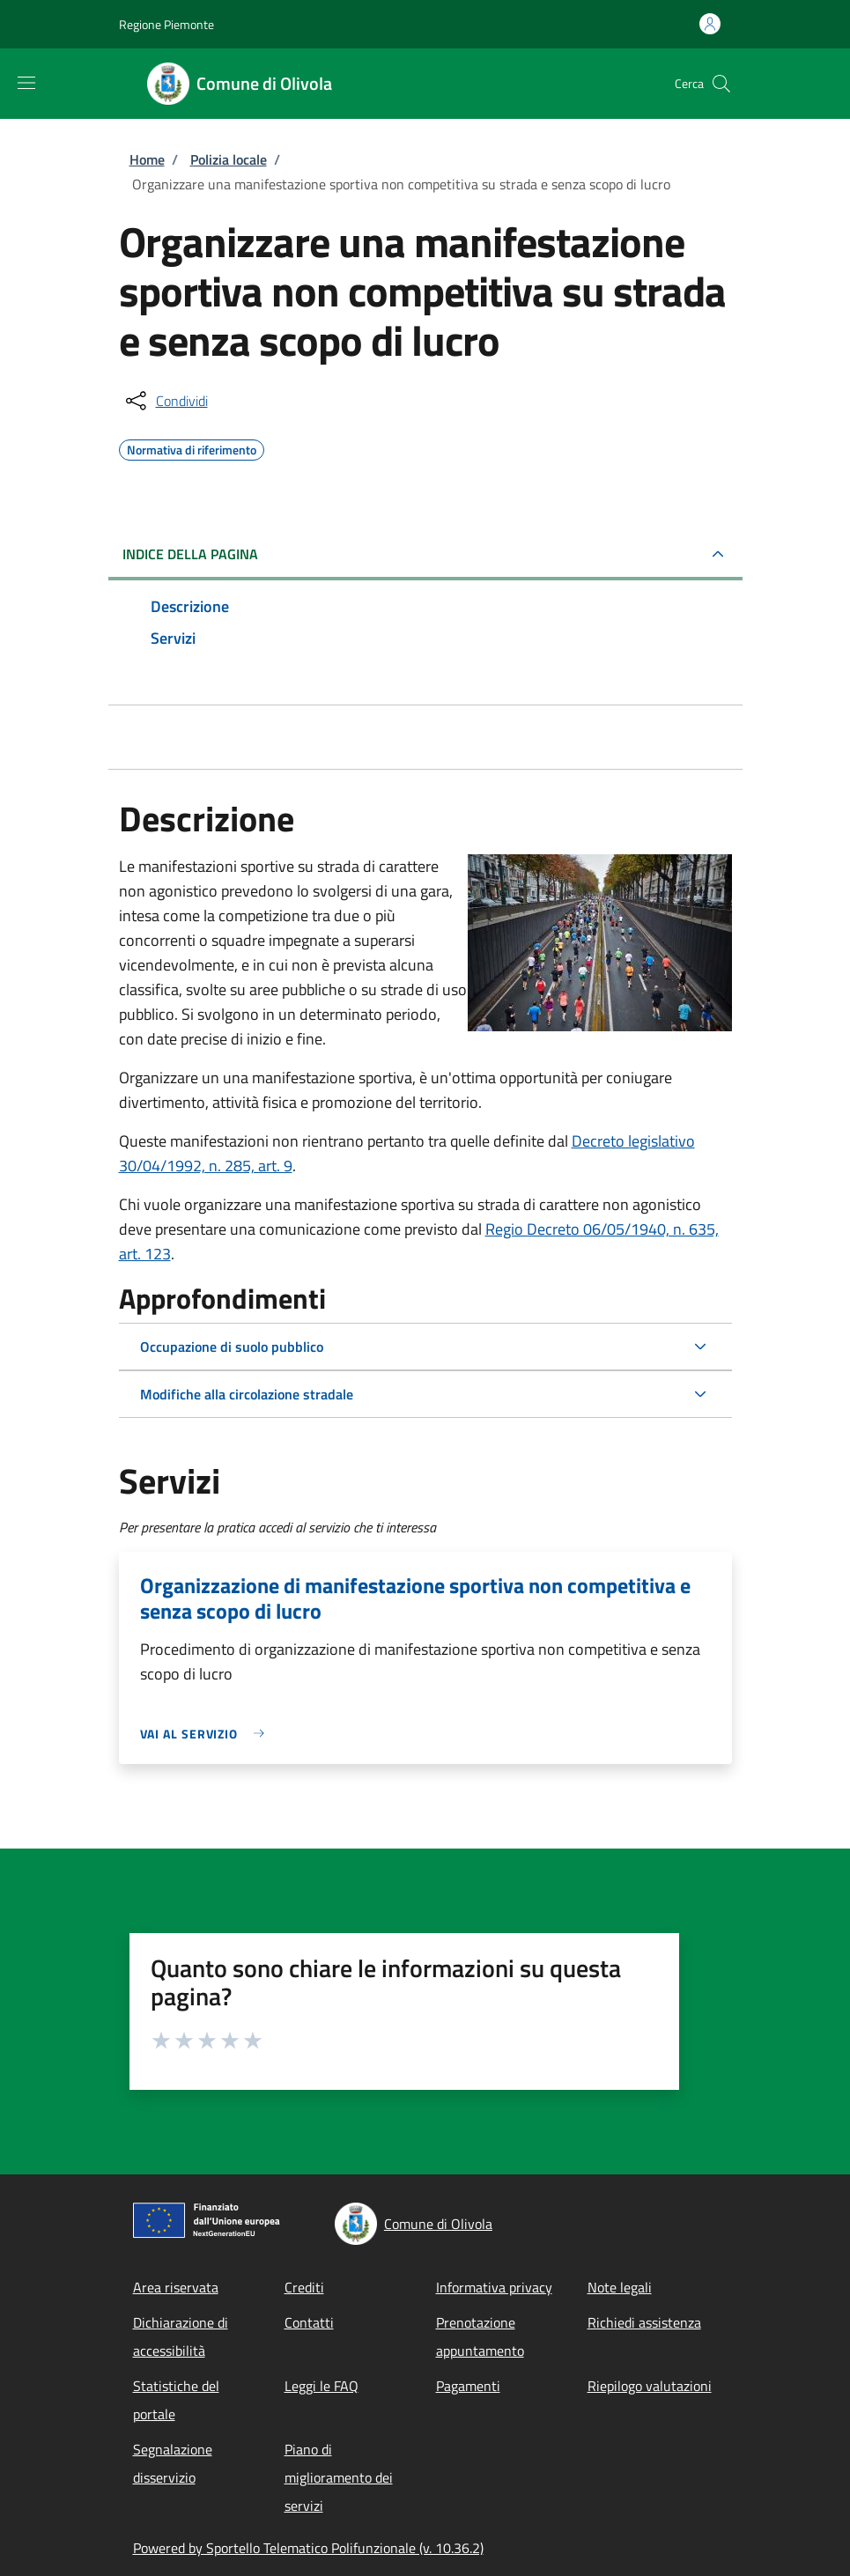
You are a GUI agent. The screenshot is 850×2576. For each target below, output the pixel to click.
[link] (207, 1733)
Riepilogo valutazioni (650, 2385)
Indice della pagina (190, 554)
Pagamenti (468, 2385)
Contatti (309, 2322)
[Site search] (721, 83)
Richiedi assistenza (644, 2322)
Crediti (304, 2287)
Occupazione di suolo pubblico (231, 1346)
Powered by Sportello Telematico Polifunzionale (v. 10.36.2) (308, 2547)
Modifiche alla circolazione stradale (246, 1394)
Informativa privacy (494, 2287)
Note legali (620, 2287)
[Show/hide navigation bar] (26, 82)
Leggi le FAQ (321, 2385)
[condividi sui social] (165, 401)
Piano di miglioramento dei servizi (339, 2477)
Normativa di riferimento (191, 447)
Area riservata (175, 2287)
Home (147, 159)
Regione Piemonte (166, 24)
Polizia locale (228, 159)
